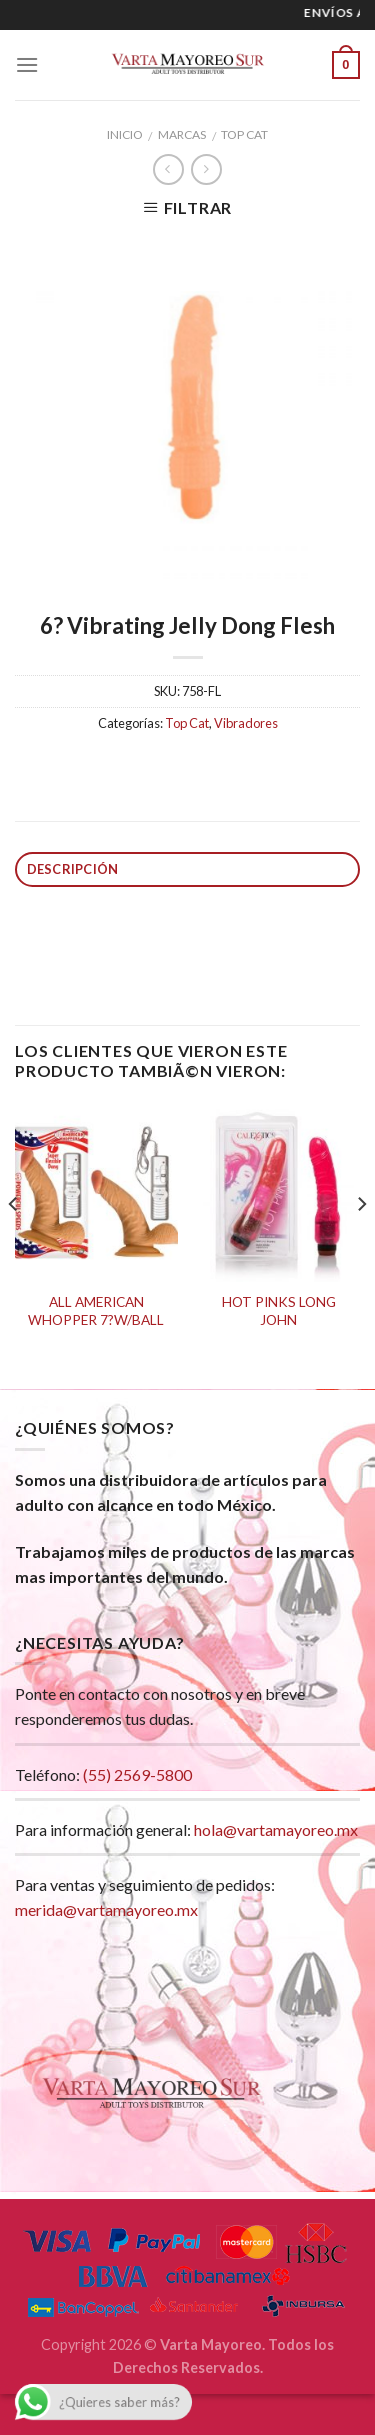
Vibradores (246, 723)
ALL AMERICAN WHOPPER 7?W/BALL (96, 1311)
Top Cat (244, 134)
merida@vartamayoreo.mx (106, 1909)
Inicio (125, 134)
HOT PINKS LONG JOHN (279, 1311)
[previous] (14, 1244)
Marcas (182, 134)
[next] (361, 1244)
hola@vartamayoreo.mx (276, 1829)
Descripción (73, 869)
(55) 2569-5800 (137, 1774)
